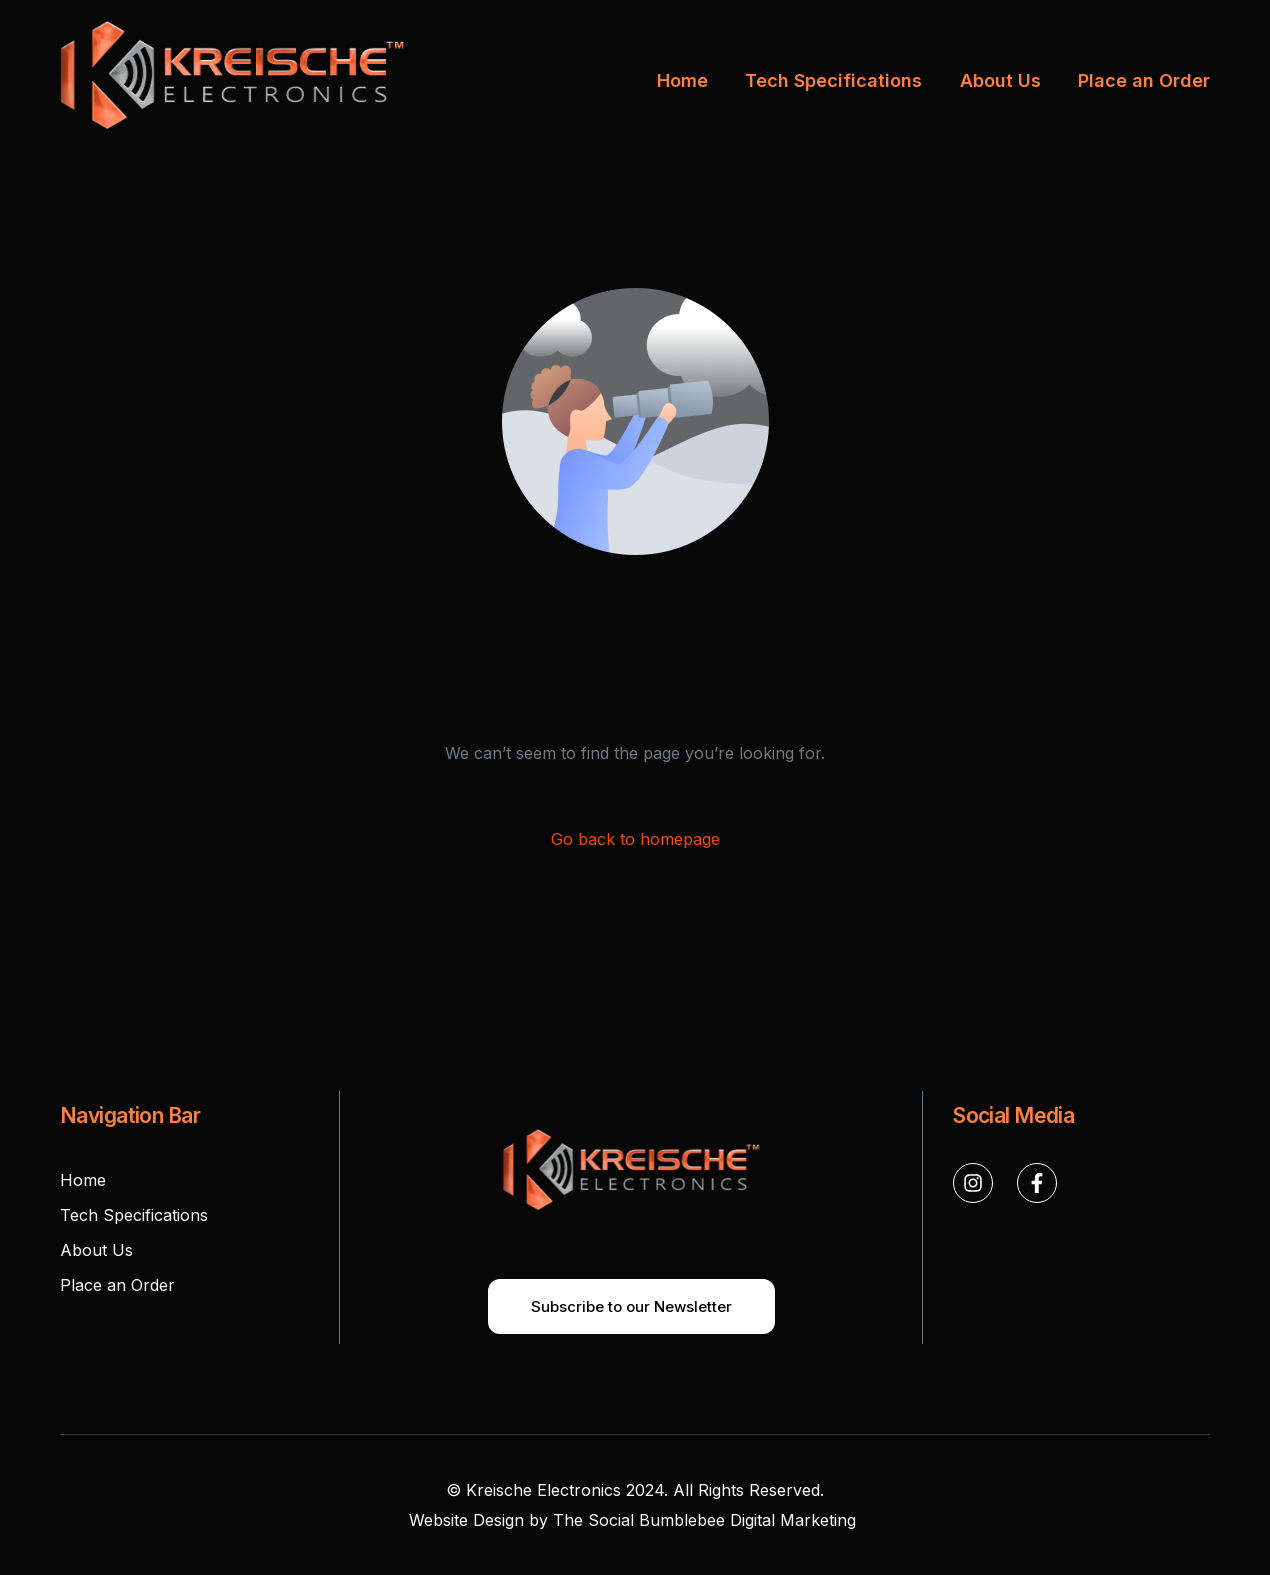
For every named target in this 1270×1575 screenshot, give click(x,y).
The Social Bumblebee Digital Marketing (707, 1520)
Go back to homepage (635, 839)
